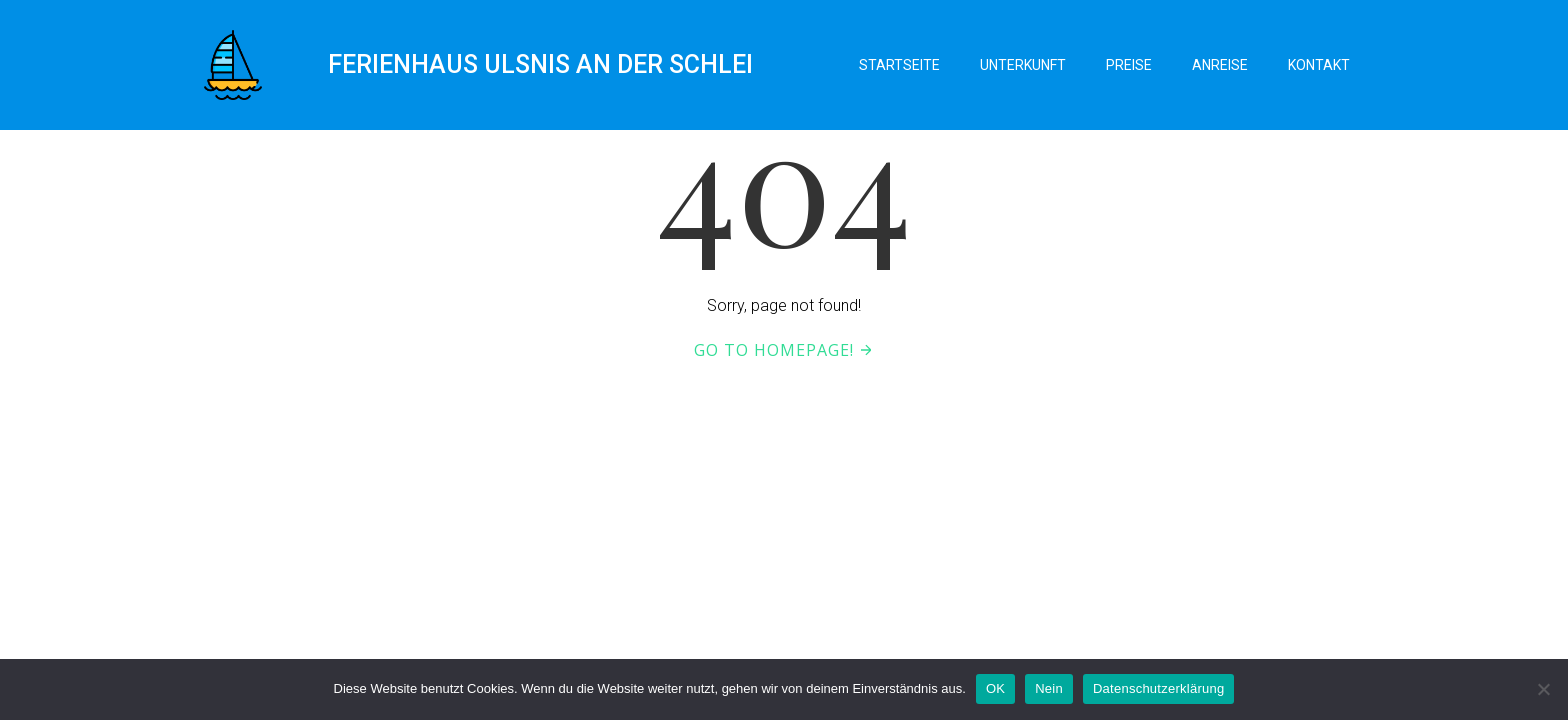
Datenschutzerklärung (1158, 688)
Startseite (899, 65)
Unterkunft (1023, 65)
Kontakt (1319, 65)
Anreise (1220, 65)
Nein (1049, 688)
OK (995, 688)
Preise (1129, 65)
